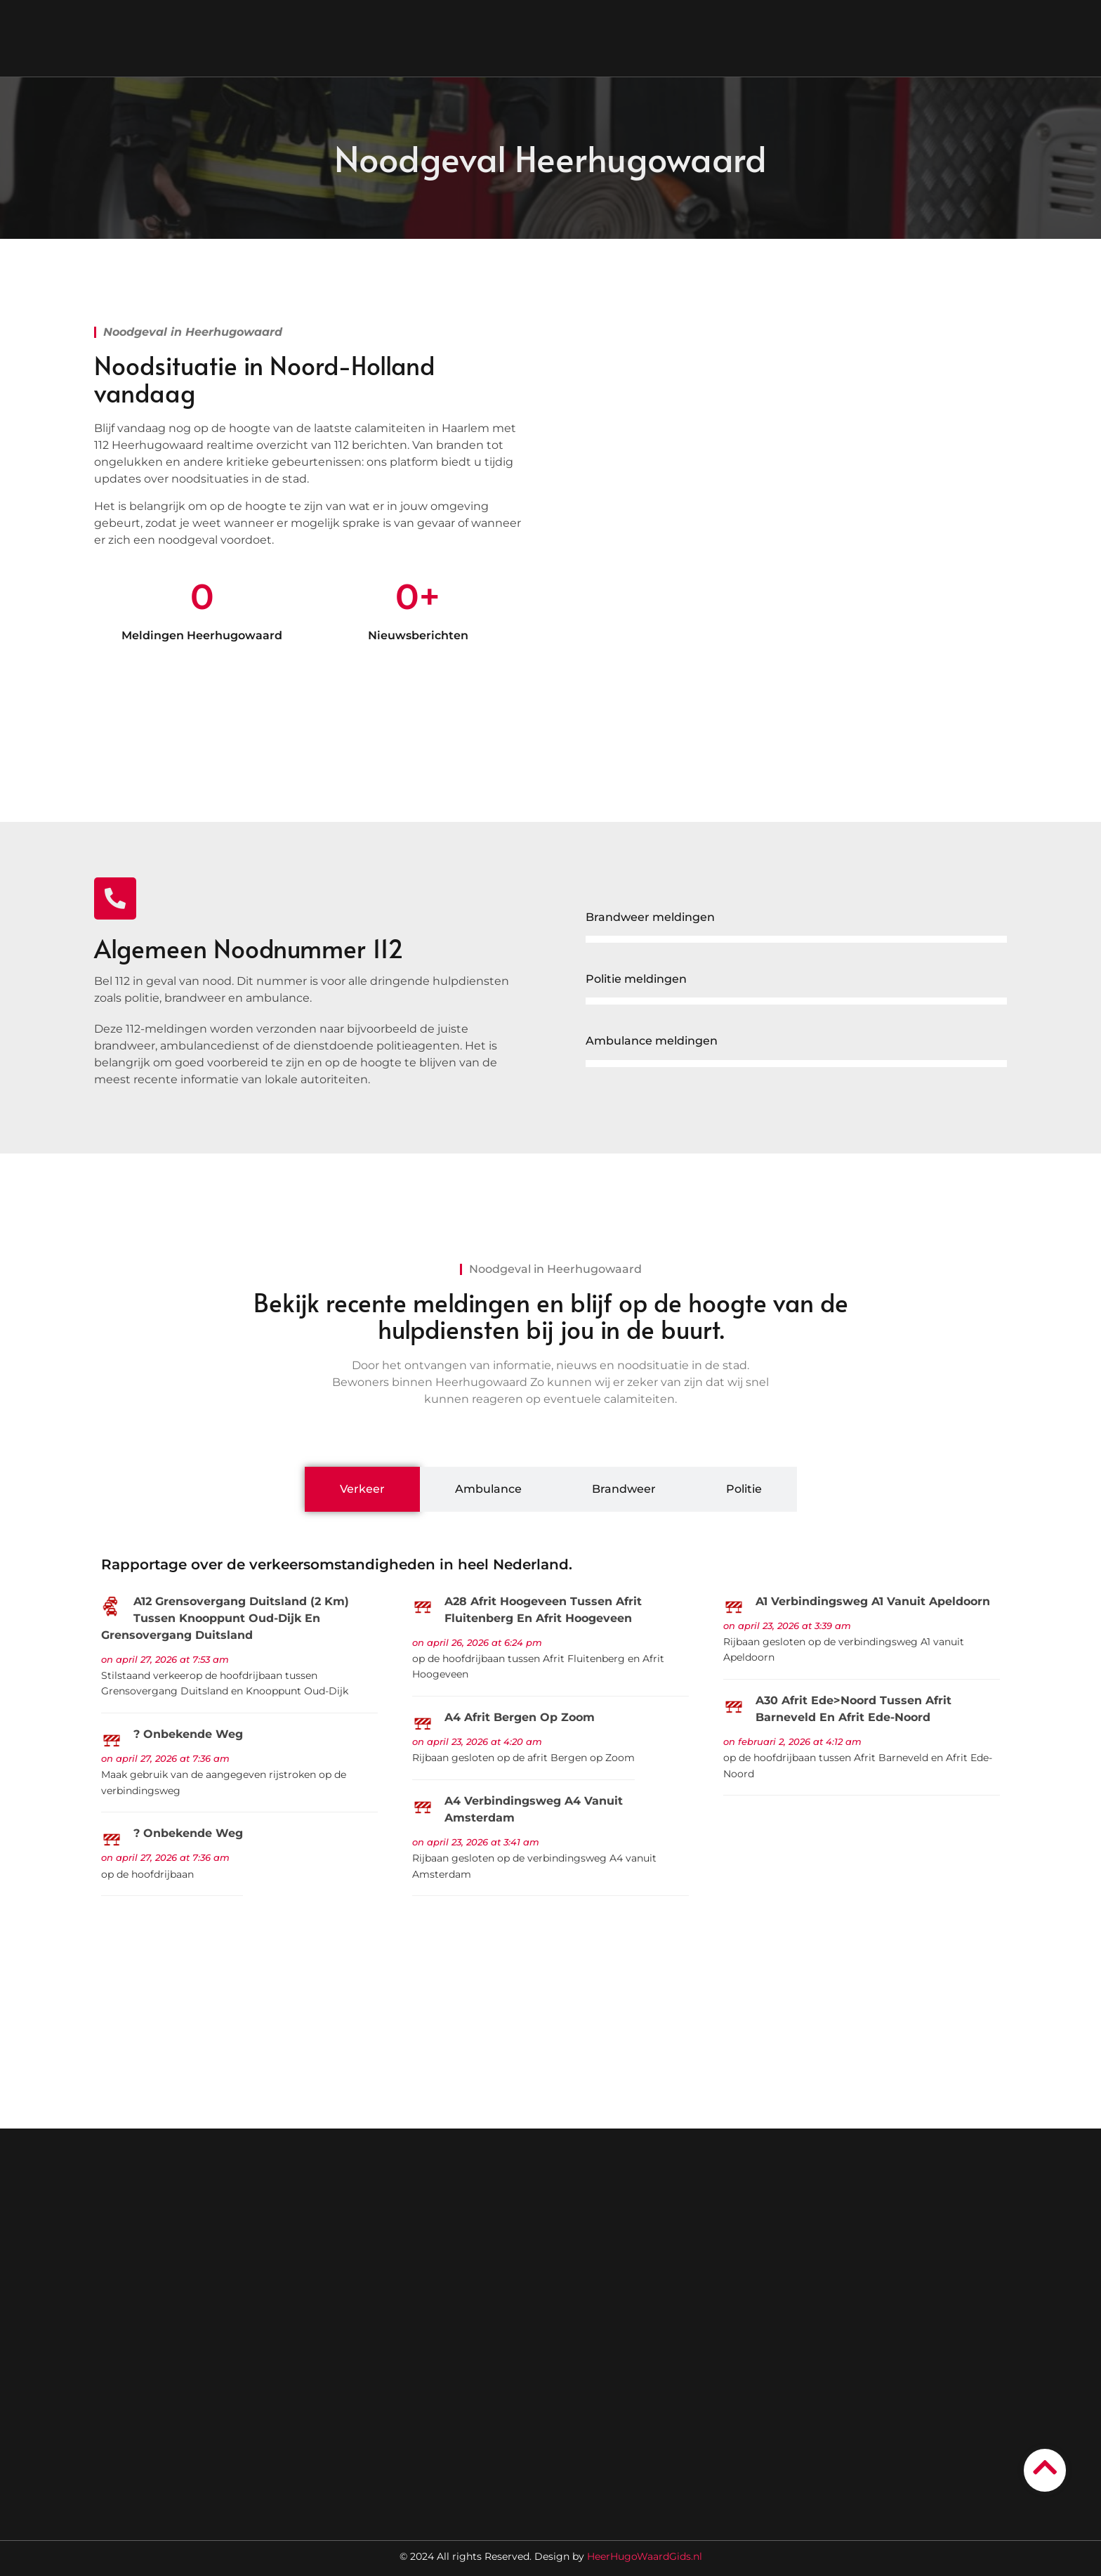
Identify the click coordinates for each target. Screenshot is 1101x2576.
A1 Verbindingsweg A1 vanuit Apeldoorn (873, 1601)
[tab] (362, 1489)
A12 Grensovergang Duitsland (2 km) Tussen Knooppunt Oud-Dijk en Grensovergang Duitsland (225, 1618)
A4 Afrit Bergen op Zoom (519, 1717)
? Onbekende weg (188, 1734)
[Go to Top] (1045, 2468)
